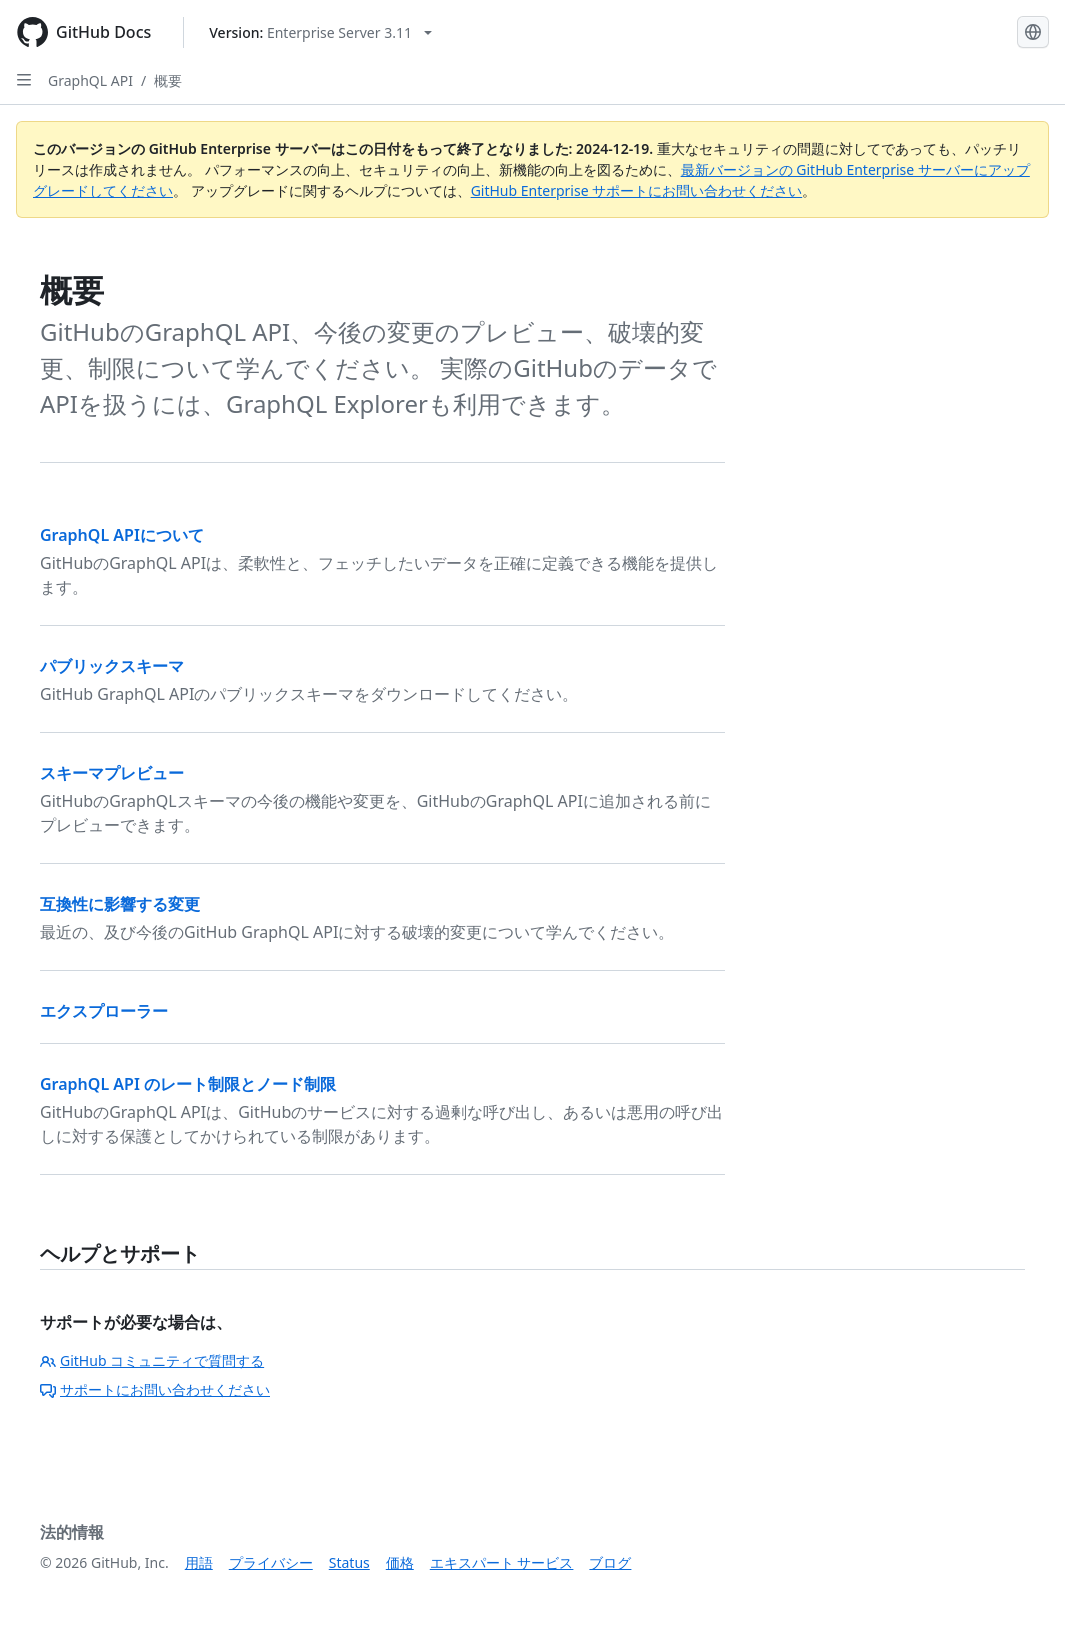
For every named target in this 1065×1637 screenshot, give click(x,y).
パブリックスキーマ (112, 666)
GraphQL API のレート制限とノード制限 (188, 1084)
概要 (168, 80)
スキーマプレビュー (112, 773)
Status (349, 1562)
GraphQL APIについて (122, 535)
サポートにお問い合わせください (155, 1389)
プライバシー (271, 1562)
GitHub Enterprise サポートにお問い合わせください (637, 190)
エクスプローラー (104, 1011)
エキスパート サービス (502, 1562)
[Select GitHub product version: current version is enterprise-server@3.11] (320, 32)
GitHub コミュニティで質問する (152, 1360)
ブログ (610, 1562)
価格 (400, 1562)
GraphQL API (90, 80)
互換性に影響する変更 (120, 904)
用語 (199, 1562)
